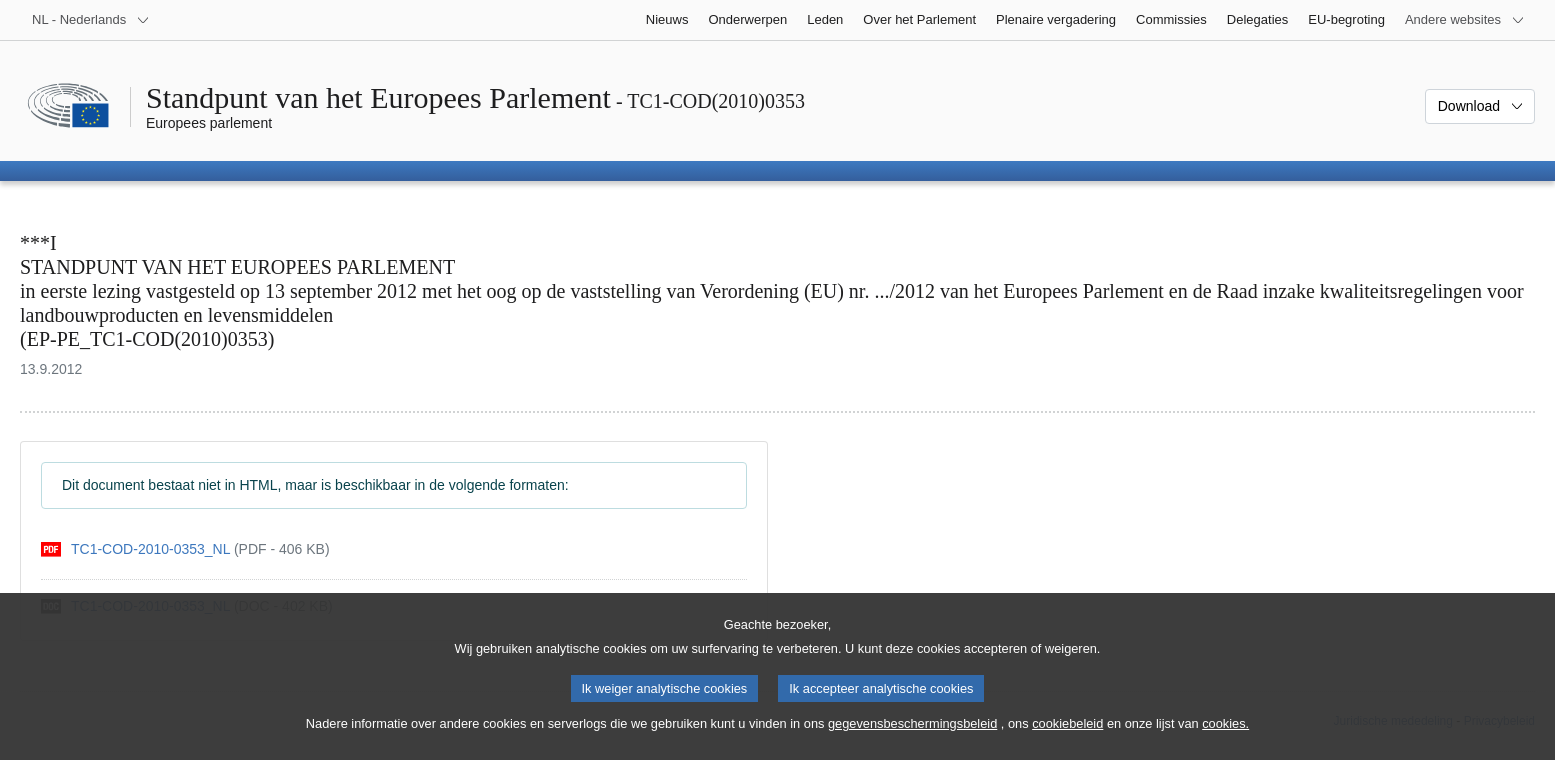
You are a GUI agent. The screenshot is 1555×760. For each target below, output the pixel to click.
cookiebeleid (1067, 738)
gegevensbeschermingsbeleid (912, 738)
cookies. (1225, 738)
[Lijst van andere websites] (1465, 20)
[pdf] (185, 549)
